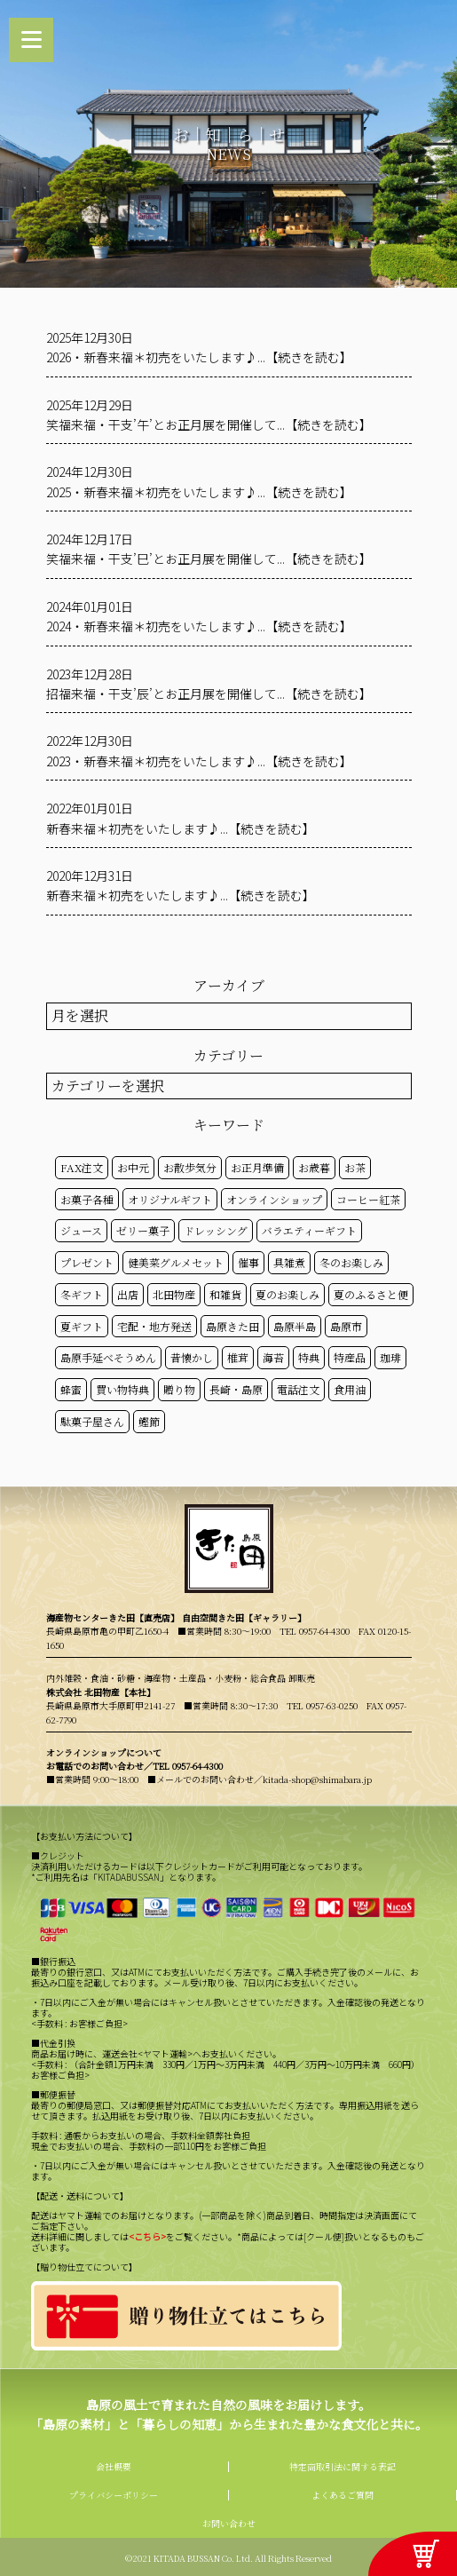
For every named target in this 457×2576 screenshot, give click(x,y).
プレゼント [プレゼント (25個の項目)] (87, 1262)
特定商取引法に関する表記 (342, 2466)
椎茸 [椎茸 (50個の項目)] (237, 1357)
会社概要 (113, 2466)
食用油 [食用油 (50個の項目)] (350, 1389)
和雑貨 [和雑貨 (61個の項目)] (225, 1294)
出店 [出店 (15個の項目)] (127, 1294)
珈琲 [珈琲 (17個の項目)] (390, 1357)
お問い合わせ (229, 2523)
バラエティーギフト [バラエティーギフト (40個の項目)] (309, 1230)
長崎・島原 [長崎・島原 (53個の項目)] (236, 1389)
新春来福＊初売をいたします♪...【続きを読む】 (180, 828)
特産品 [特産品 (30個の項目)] (350, 1357)
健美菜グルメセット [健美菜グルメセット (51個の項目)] (176, 1262)
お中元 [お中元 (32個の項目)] (133, 1167)
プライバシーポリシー (113, 2494)
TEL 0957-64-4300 (315, 1630)
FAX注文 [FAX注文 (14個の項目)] (81, 1167)
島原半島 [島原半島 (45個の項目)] (294, 1326)
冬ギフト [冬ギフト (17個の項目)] (81, 1294)
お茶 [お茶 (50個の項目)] (355, 1167)
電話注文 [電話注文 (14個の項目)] (298, 1389)
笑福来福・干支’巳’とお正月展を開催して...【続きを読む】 (209, 558)
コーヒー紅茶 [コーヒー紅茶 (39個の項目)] (368, 1199)
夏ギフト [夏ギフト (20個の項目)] (81, 1326)
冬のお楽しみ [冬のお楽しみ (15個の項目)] (351, 1262)
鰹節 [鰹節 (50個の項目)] (149, 1421)
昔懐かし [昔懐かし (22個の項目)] (191, 1357)
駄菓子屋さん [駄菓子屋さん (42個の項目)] (92, 1421)
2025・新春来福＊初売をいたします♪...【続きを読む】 (199, 492)
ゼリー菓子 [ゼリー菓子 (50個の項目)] (142, 1230)
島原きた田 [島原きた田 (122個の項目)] (232, 1326)
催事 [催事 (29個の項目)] (248, 1262)
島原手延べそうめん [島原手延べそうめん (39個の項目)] (108, 1357)
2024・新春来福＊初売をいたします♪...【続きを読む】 (199, 626)
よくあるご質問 (342, 2494)
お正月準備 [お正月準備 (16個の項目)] (257, 1167)
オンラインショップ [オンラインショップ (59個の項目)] (274, 1199)
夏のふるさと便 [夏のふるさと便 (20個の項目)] (371, 1294)
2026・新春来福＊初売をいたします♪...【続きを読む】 (199, 357)
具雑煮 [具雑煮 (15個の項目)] (289, 1262)
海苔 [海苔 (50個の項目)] (273, 1357)
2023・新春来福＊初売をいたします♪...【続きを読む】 (199, 761)
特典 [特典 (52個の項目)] (308, 1357)
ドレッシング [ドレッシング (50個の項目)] (216, 1230)
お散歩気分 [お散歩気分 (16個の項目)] (190, 1167)
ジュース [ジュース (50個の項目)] (81, 1230)
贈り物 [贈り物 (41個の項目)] (179, 1389)
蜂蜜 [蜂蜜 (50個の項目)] (71, 1389)
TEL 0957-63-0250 (322, 1705)
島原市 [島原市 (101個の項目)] (346, 1326)
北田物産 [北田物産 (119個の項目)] (174, 1294)
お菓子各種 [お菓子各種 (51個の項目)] (87, 1199)
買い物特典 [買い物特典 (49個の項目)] (122, 1389)
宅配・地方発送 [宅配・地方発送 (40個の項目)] (154, 1326)
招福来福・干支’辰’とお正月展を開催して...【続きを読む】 (209, 693)
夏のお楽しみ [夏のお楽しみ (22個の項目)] (287, 1294)
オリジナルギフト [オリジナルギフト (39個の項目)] (170, 1199)
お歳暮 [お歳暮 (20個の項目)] (314, 1167)
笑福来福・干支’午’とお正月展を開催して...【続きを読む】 (209, 424)
